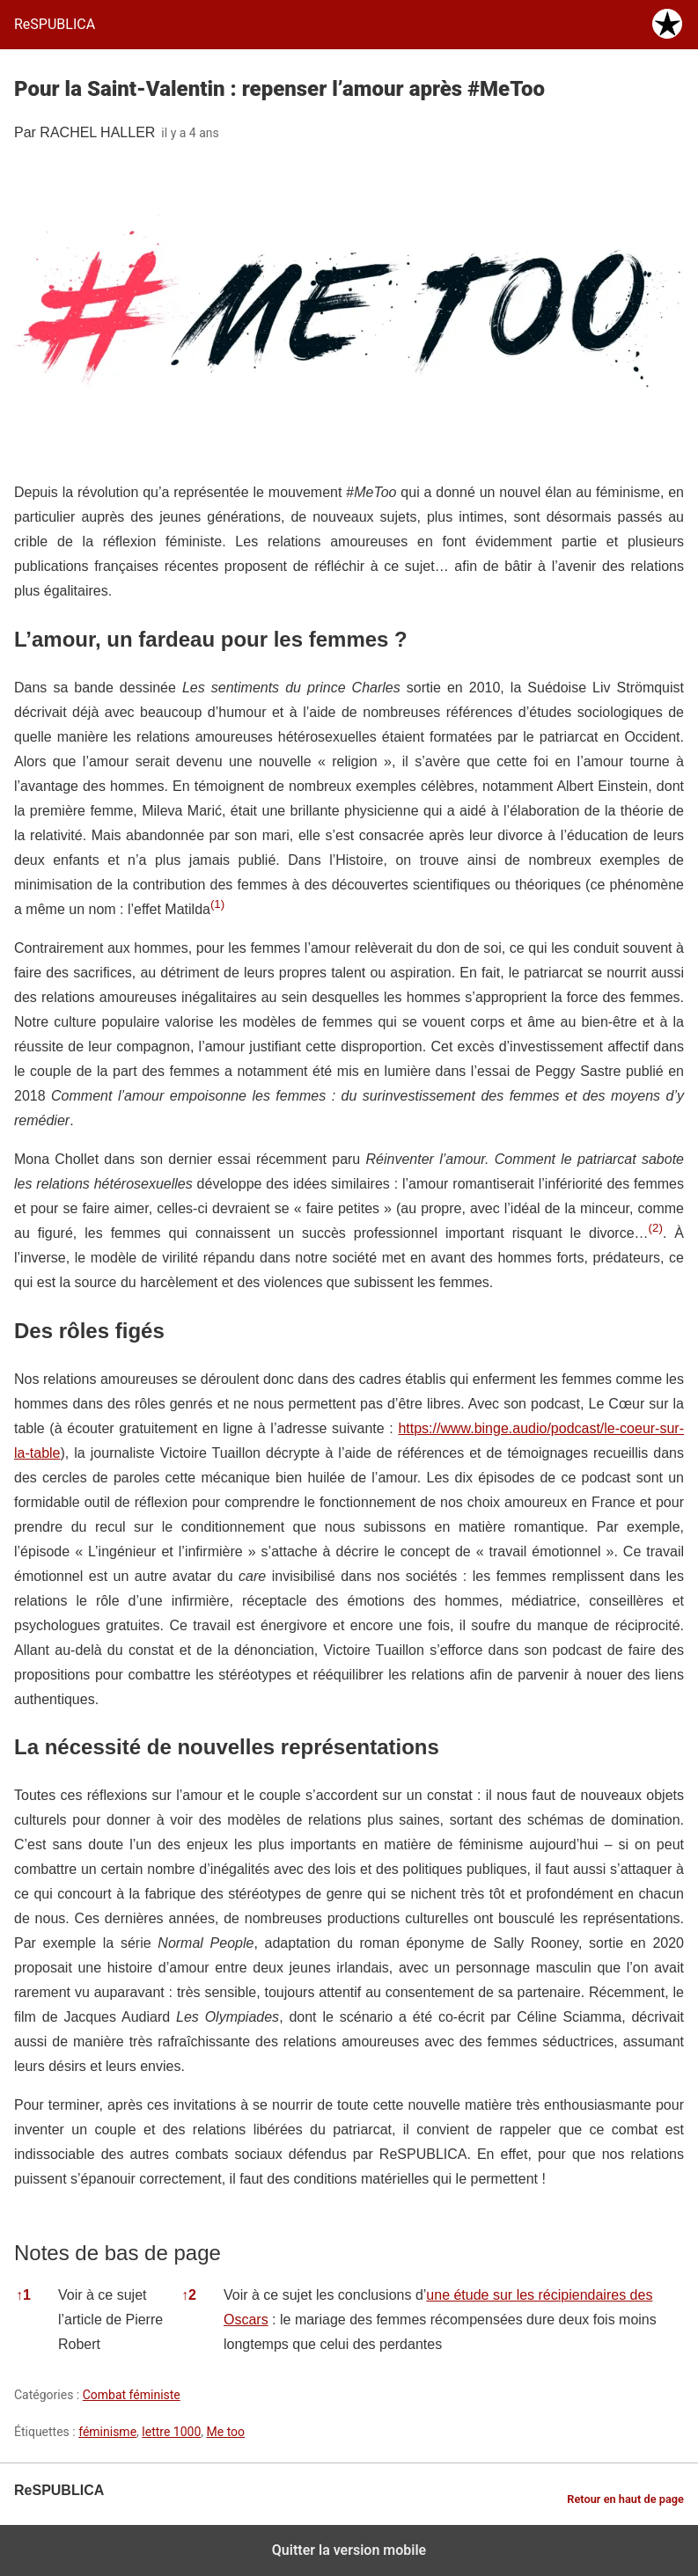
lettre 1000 (171, 2432)
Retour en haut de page (625, 2499)
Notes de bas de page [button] (117, 2253)
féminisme (107, 2432)
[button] (217, 909)
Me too (226, 2432)
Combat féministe (131, 2395)
